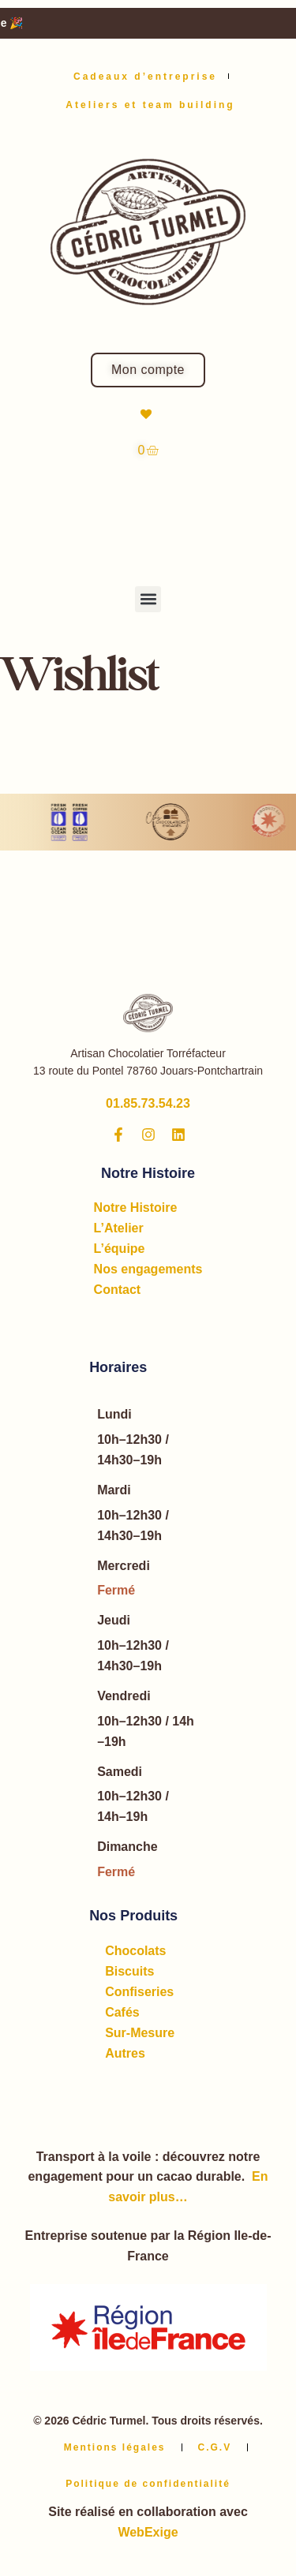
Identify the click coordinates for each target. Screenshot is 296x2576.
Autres (125, 2053)
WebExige (148, 2532)
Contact (117, 1289)
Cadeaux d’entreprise (145, 76)
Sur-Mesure (139, 2032)
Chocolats (135, 1950)
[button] (148, 599)
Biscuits (129, 1971)
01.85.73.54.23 (148, 1103)
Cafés (122, 2012)
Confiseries (139, 1991)
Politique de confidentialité (148, 2483)
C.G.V (215, 2447)
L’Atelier (119, 1228)
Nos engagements (148, 1269)
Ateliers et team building (150, 104)
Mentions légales (115, 2447)
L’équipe (119, 1248)
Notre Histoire (136, 1207)
